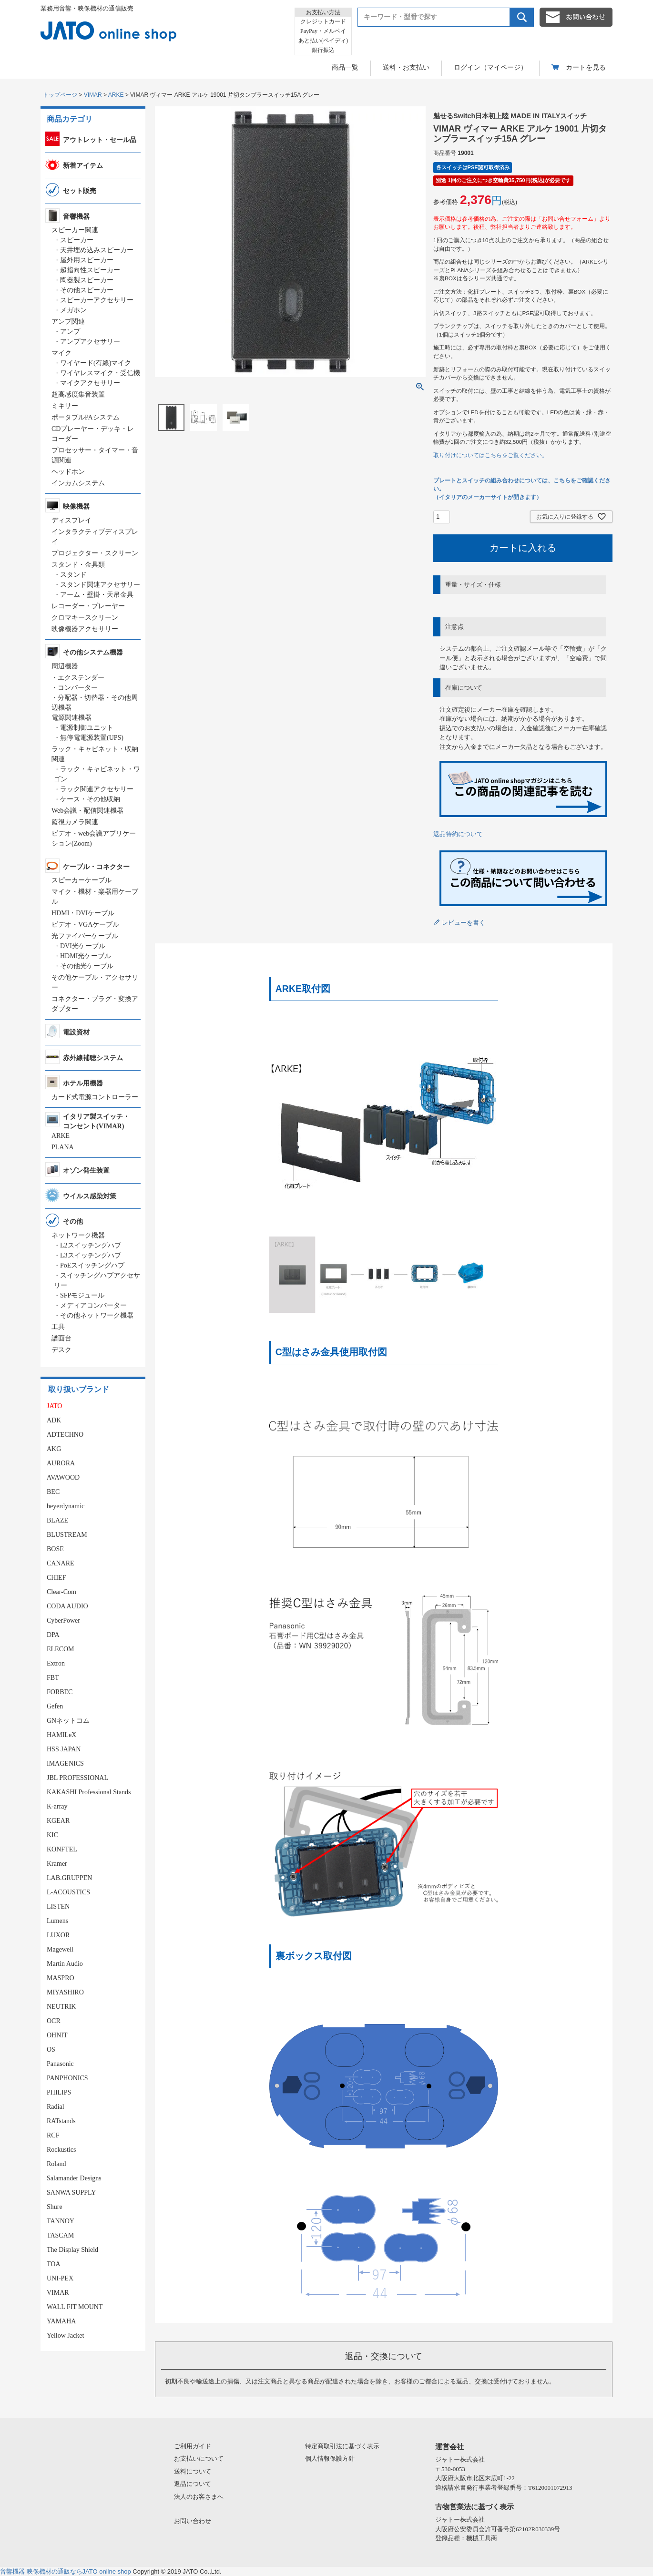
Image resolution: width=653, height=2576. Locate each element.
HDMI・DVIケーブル (82, 913)
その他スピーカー (86, 290)
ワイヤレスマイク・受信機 (100, 373)
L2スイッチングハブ (90, 1245)
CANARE (60, 1563)
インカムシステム (78, 483)
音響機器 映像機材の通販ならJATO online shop (65, 2571)
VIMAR (93, 95)
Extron (56, 1663)
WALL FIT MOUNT (74, 2306)
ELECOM (60, 1649)
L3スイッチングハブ (90, 1255)
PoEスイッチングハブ (92, 1265)
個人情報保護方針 (330, 2458)
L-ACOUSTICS (68, 1892)
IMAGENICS (65, 1763)
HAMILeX (61, 1734)
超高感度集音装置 (78, 394)
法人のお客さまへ (199, 2496)
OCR (54, 2020)
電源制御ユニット (86, 727)
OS (51, 2049)
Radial (55, 2106)
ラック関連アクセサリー (96, 789)
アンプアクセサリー (90, 341)
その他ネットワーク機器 (96, 1315)
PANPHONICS (67, 2078)
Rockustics (61, 2149)
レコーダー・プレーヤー (88, 606)
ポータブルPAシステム (85, 417)
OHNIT (57, 2035)
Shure (54, 2206)
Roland (56, 2163)
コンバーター (78, 687)
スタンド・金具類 (78, 564)
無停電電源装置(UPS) (91, 737)
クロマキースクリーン (84, 617)
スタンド (73, 574)
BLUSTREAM (67, 1534)
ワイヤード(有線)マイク (95, 363)
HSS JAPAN (64, 1749)
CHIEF (56, 1577)
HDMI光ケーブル (85, 956)
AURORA (61, 1463)
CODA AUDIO (67, 1606)
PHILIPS (59, 2092)
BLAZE (57, 1520)
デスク (61, 1349)
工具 (58, 1326)
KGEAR (58, 1820)
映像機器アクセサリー (84, 629)
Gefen (55, 1706)
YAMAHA (61, 2321)
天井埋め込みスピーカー (96, 250)
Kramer (57, 1863)
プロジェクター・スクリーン (94, 553)
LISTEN (58, 1906)
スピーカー (76, 240)
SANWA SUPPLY (71, 2192)
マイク (61, 353)
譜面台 (61, 1338)
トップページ (60, 95)
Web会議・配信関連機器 (87, 810)
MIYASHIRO (65, 1992)
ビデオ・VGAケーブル (85, 924)
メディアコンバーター (93, 1305)
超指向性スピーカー (90, 270)
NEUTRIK (61, 2006)
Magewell (60, 1949)
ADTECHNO (65, 1434)
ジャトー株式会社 (460, 2459)
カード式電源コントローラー (94, 1097)
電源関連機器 (71, 717)
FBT (53, 1677)
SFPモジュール (82, 1295)
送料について (192, 2471)
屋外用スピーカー (86, 260)
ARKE (116, 95)
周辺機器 (64, 666)
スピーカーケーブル (81, 880)
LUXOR (58, 1935)
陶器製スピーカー (86, 280)
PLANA (62, 1147)
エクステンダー (81, 677)
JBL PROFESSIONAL (77, 1777)
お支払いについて (199, 2458)
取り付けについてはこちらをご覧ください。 (490, 455)
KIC (52, 1835)
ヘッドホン (68, 471)
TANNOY (60, 2221)
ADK (54, 1420)
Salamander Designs (74, 2178)
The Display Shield (72, 2249)
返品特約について (458, 834)
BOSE (55, 1549)
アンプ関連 (68, 321)
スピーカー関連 (74, 230)
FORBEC (59, 1692)
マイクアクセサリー (90, 383)
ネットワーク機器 (78, 1235)
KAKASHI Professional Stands (89, 1792)
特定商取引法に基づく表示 (342, 2446)
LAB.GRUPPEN (69, 1877)
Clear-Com (61, 1591)
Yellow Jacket (65, 2335)
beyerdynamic (65, 1506)
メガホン (73, 310)
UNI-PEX (60, 2278)
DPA (53, 1634)
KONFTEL (62, 1849)
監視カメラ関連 (74, 822)
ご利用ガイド (192, 2446)
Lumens (57, 1920)
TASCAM (60, 2235)
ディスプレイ (71, 520)
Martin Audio (65, 1963)
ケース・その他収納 (90, 799)
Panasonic (60, 2063)
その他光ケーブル (86, 966)
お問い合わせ (192, 2521)
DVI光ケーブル (82, 946)
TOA (54, 2264)
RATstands (61, 2121)
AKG (54, 1448)
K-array (57, 1806)
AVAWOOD (63, 1477)
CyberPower (63, 1620)
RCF (53, 2135)
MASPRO (60, 1978)
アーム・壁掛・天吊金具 (96, 594)
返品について (192, 2483)
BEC (53, 1491)
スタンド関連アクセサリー (100, 584)
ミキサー (64, 405)
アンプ (70, 331)
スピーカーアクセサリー (96, 300)
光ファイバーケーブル (84, 936)
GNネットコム (68, 1720)
